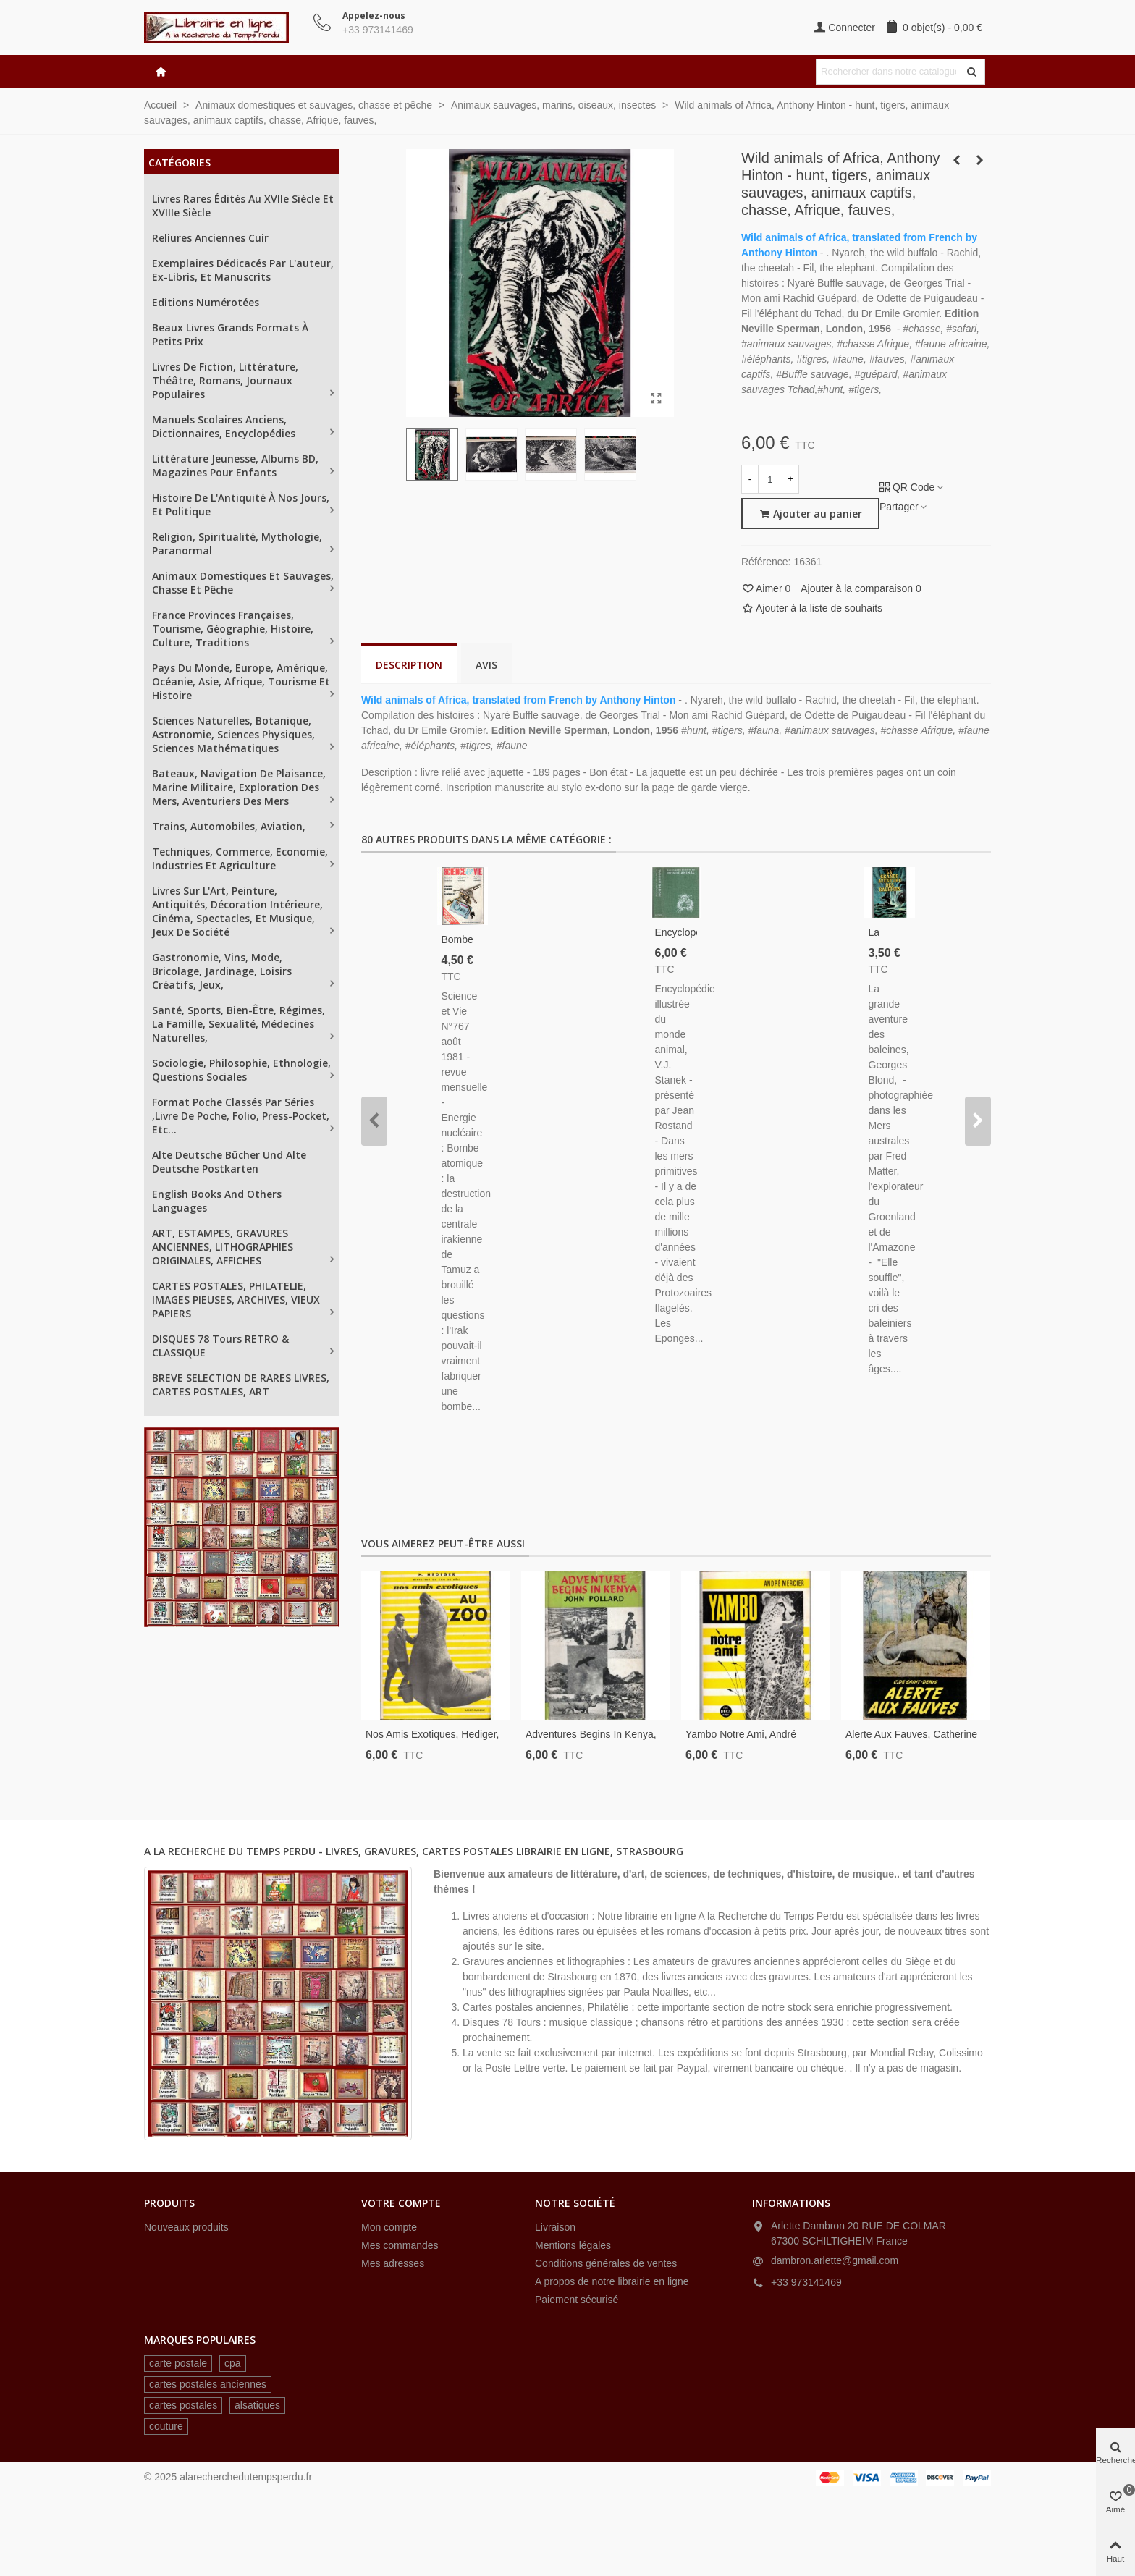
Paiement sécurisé (576, 2299)
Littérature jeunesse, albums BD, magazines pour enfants (235, 465)
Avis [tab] (486, 665)
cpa (232, 2363)
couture (166, 2426)
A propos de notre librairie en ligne (611, 2281)
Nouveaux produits (186, 2227)
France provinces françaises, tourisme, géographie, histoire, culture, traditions (232, 628)
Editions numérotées (205, 302)
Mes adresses (392, 2263)
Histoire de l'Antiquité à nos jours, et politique (240, 504)
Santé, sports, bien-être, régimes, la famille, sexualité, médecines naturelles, (238, 1023)
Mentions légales (573, 2245)
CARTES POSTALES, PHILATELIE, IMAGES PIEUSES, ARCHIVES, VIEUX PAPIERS (236, 1299)
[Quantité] (770, 479)
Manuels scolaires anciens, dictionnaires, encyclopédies (223, 426)
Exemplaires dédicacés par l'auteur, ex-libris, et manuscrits (243, 270)
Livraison (555, 2227)
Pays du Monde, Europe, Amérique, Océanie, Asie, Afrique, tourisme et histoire (241, 681)
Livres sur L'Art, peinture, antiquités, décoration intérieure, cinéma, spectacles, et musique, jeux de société (237, 911)
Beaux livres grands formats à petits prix (230, 334)
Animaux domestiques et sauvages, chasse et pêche (243, 582)
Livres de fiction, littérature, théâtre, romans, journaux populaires (225, 380)
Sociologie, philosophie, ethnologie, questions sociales (241, 1070)
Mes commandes (400, 2245)
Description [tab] (409, 665)
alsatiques (257, 2405)
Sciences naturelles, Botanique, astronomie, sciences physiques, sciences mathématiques (233, 734)
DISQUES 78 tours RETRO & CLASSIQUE (220, 1345)
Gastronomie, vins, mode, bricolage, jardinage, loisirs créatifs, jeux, (222, 971)
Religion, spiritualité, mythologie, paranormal (237, 543)
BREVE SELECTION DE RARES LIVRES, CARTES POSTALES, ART (240, 1384)
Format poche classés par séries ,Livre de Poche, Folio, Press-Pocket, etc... (240, 1115)
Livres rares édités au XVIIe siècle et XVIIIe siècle (243, 205)
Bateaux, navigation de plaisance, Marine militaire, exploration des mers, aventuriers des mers (239, 787)
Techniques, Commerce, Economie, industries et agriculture (240, 858)
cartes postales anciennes (207, 2384)
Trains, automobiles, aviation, (228, 826)
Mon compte (389, 2227)
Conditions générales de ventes (606, 2263)
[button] (374, 1121)
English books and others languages (217, 1201)
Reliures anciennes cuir (210, 238)
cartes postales (183, 2405)
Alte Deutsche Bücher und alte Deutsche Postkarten (229, 1161)
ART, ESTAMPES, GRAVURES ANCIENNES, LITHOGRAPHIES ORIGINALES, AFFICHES (222, 1246)
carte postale (178, 2363)
